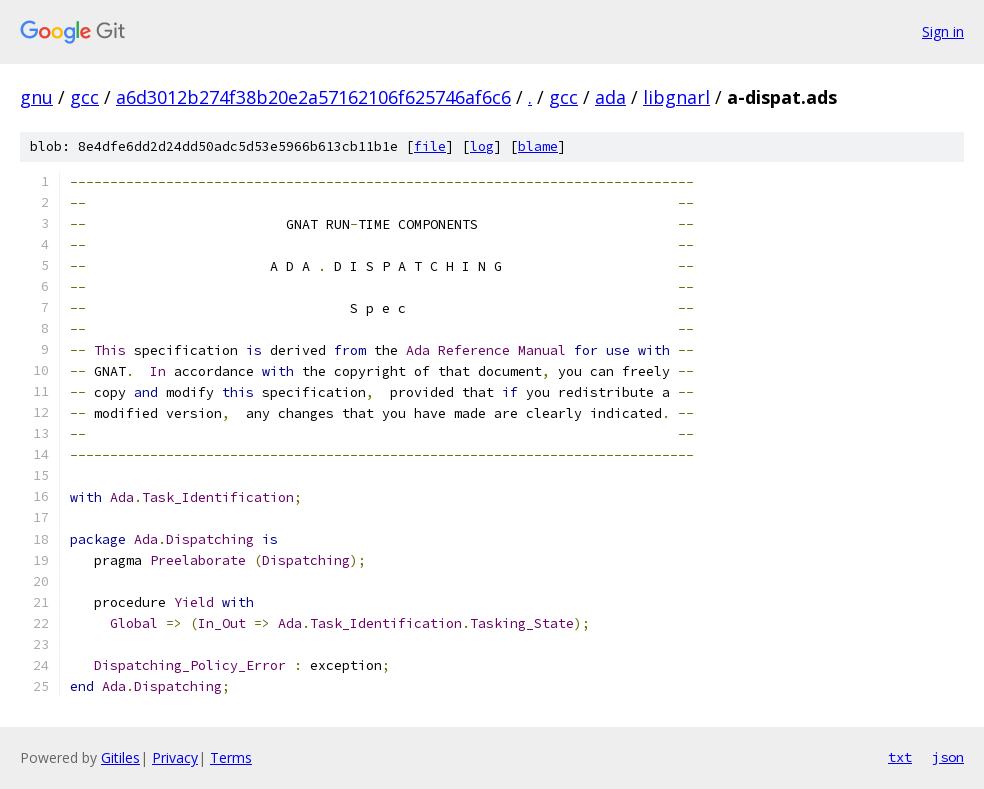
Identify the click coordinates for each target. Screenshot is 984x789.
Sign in (943, 31)
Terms (231, 757)
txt (900, 757)
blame (538, 146)
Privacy (175, 757)
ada (610, 97)
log (482, 146)
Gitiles (120, 757)
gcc (84, 97)
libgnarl (676, 97)
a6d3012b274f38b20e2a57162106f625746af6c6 (313, 97)
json (948, 757)
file (430, 146)
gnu (36, 97)
